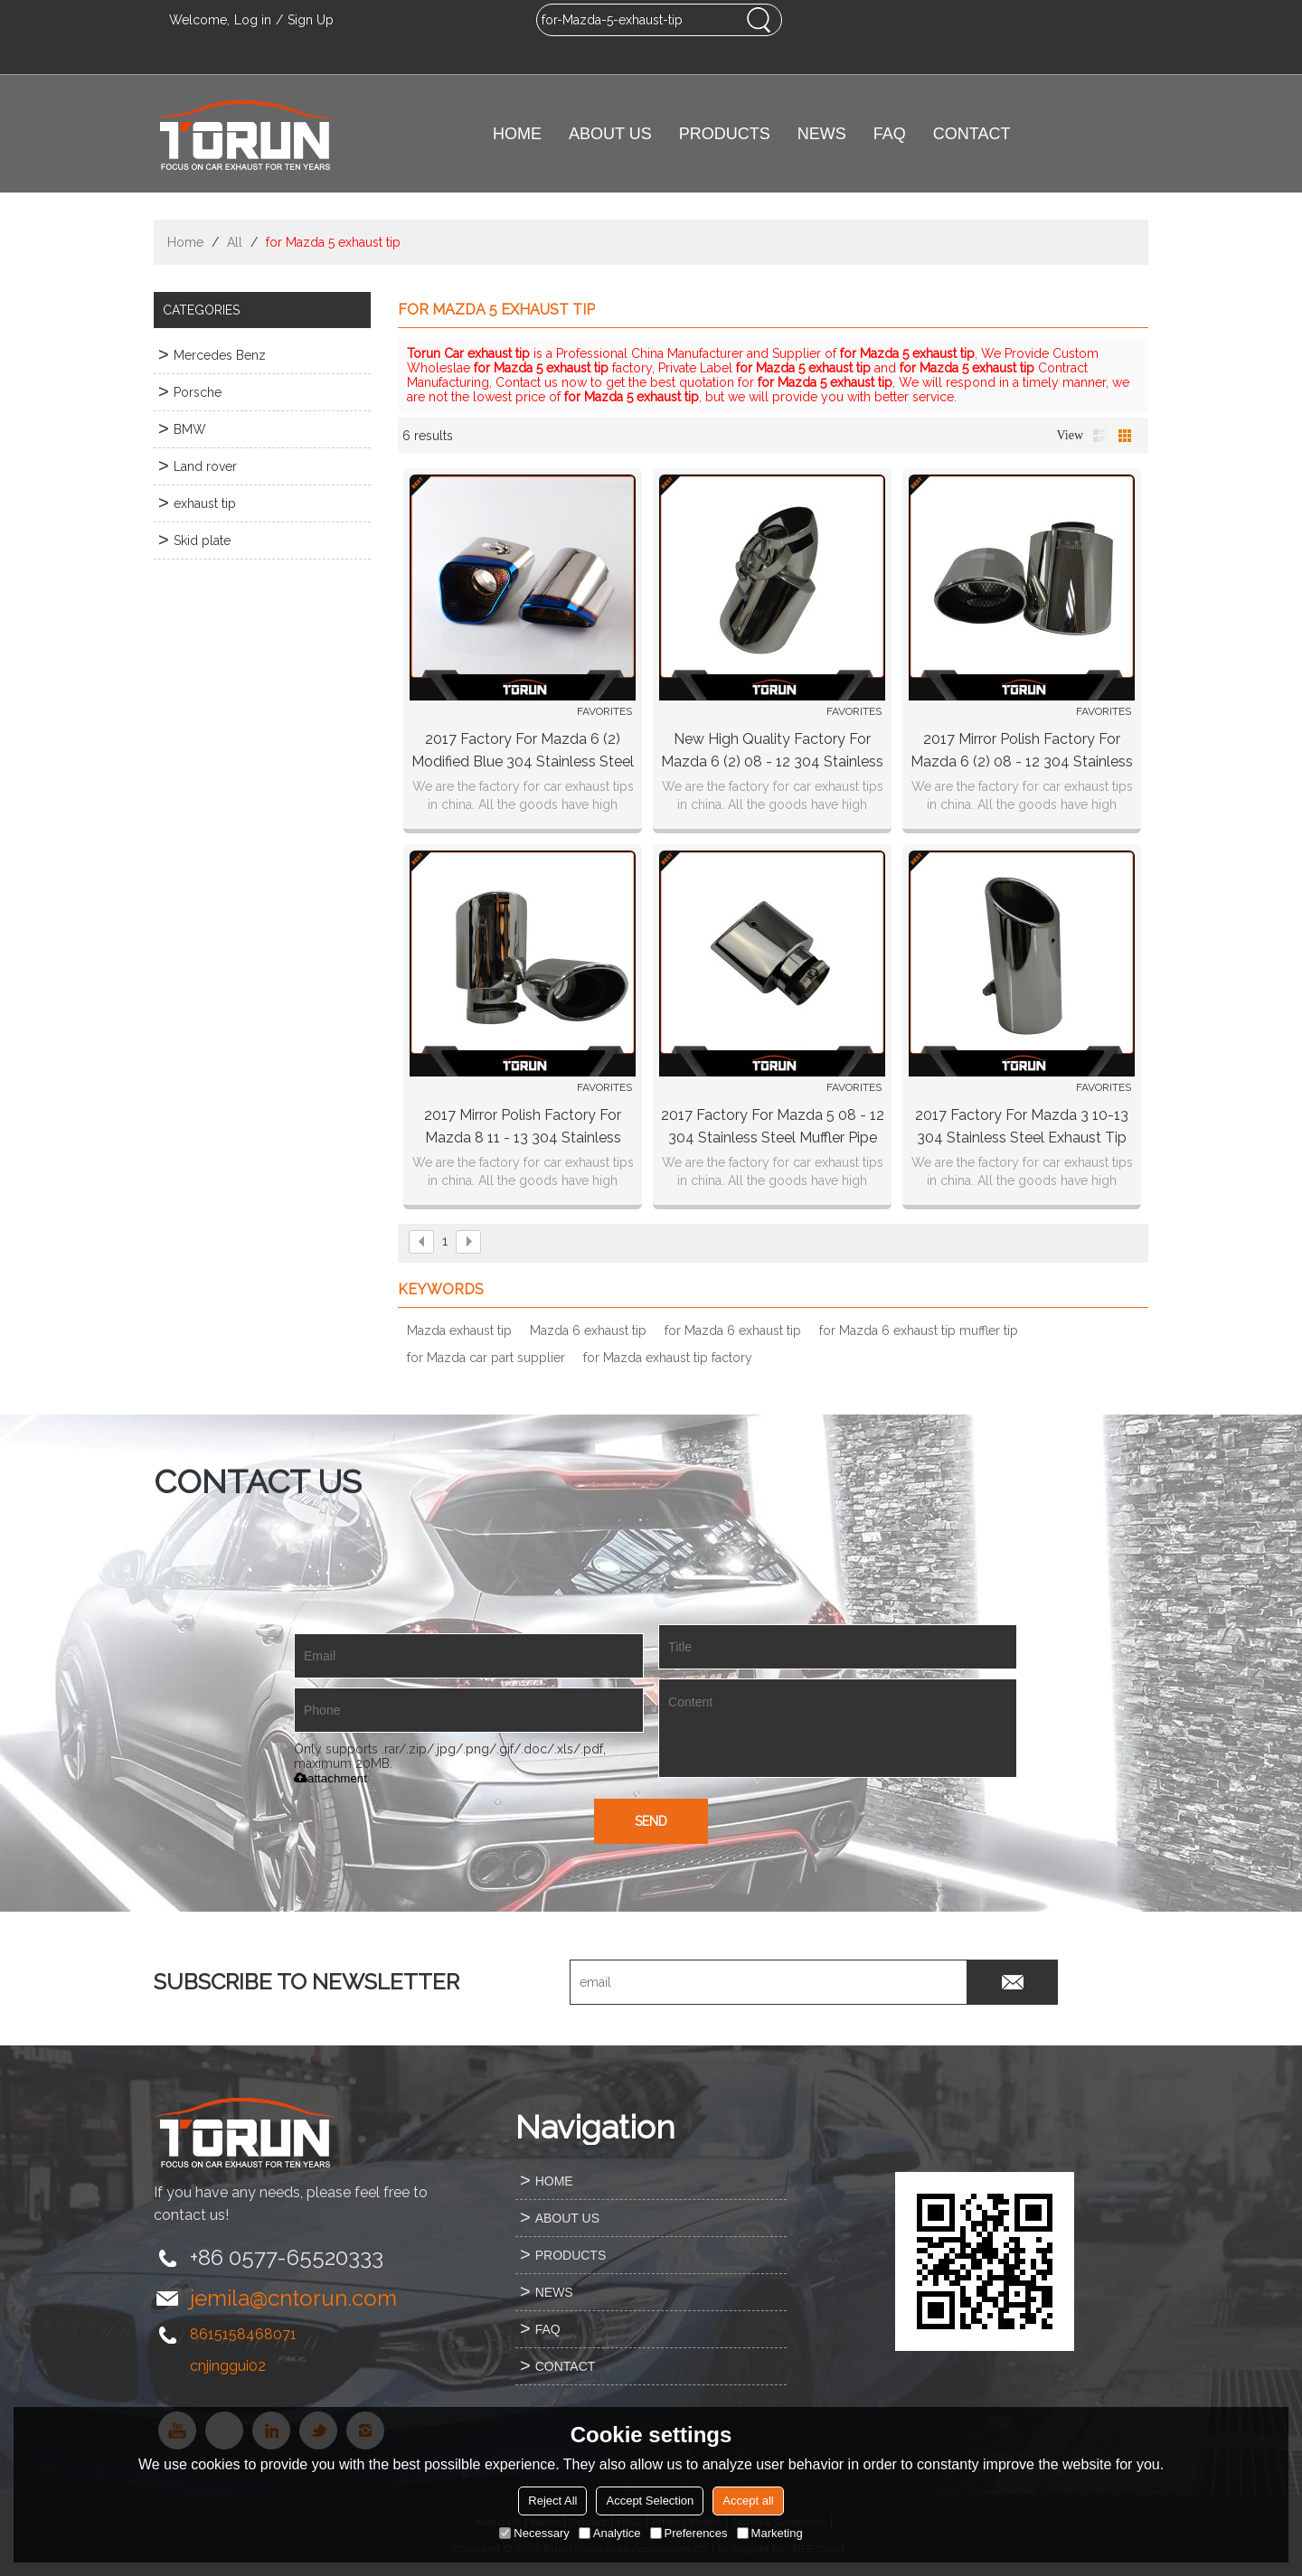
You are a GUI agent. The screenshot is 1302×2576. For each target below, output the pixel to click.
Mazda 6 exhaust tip (588, 1330)
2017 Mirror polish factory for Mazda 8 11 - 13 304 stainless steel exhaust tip (522, 1127)
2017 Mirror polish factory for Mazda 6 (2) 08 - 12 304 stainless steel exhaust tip (1021, 751)
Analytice (610, 2533)
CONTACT (972, 134)
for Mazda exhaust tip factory (667, 1357)
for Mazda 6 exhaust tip (733, 1330)
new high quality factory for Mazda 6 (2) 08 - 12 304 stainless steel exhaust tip (772, 751)
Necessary (534, 2533)
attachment (330, 1778)
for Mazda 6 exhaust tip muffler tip (918, 1330)
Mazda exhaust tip (459, 1330)
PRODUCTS (724, 134)
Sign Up (311, 20)
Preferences (689, 2533)
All (234, 242)
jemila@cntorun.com (293, 2298)
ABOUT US (610, 134)
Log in (252, 20)
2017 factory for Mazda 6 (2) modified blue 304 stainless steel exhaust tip (522, 751)
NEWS (821, 134)
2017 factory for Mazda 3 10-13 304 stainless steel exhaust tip (1021, 1126)
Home (185, 242)
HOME (517, 134)
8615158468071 (243, 2334)
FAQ (889, 134)
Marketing (770, 2533)
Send (651, 1821)
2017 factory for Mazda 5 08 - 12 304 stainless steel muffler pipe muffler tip (772, 1127)
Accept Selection (649, 2500)
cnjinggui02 (228, 2365)
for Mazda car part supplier (486, 1357)
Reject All (552, 2500)
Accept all (747, 2500)
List (1099, 436)
